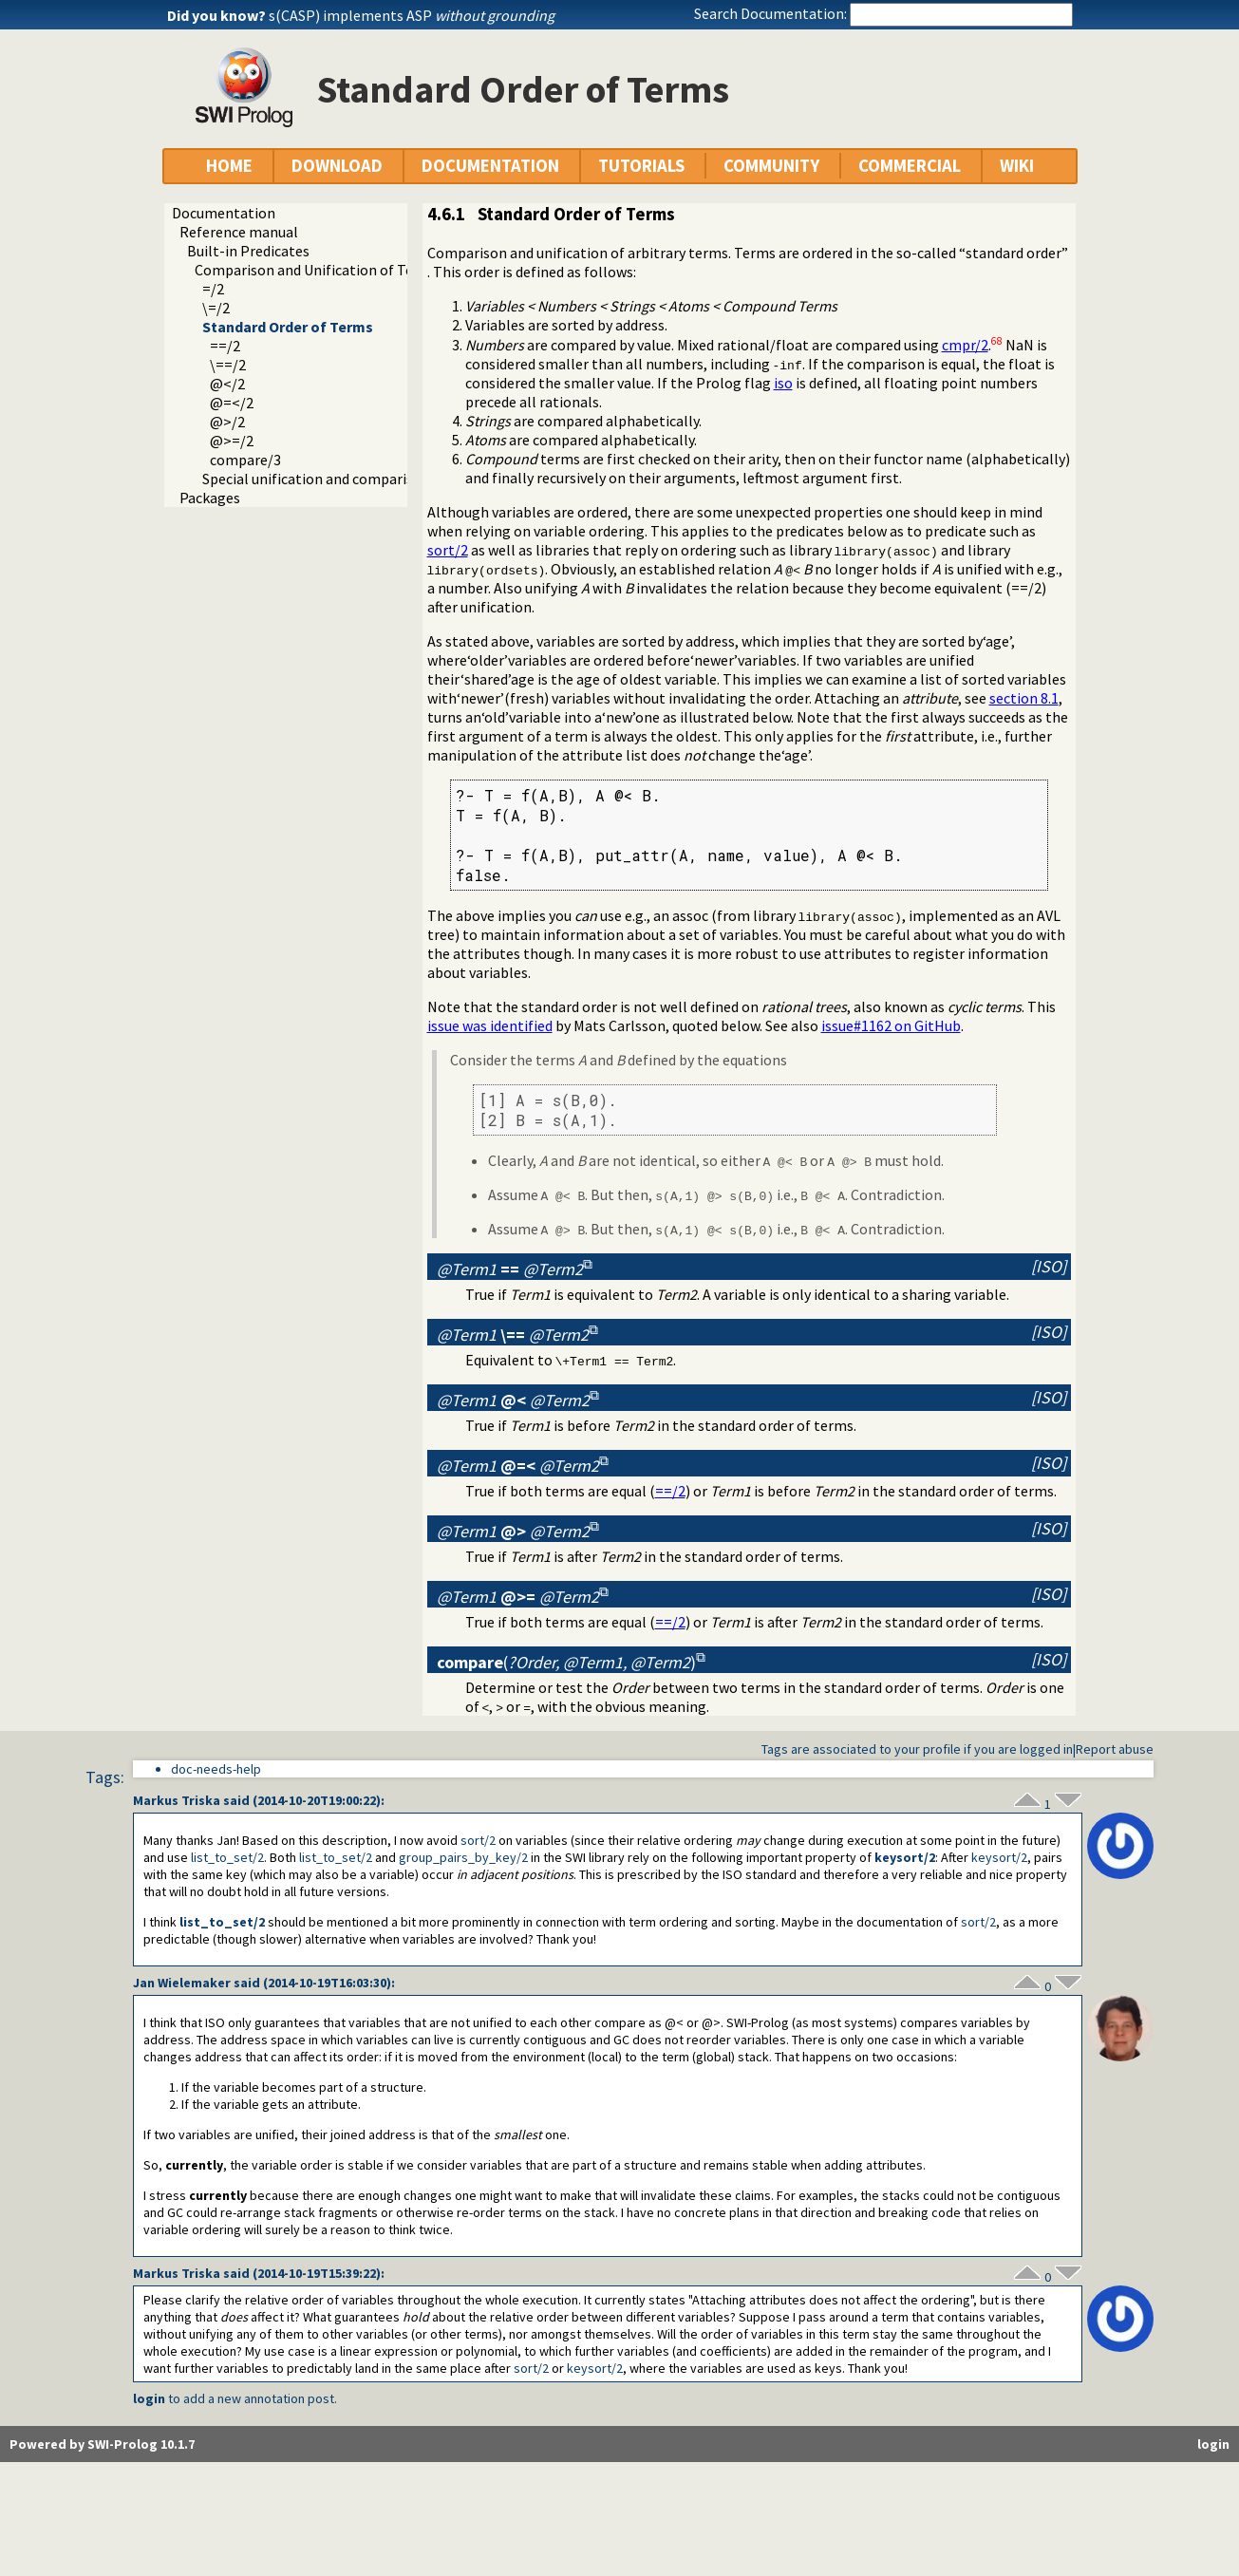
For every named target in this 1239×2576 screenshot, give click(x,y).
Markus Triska (176, 1800)
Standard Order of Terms (287, 326)
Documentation (223, 212)
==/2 (225, 345)
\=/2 (216, 307)
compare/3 (245, 459)
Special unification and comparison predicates (351, 478)
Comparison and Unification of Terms (317, 269)
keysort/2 (904, 1857)
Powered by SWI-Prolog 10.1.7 (102, 2444)
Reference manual (238, 231)
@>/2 (227, 421)
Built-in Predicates (248, 250)
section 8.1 (1024, 697)
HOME (229, 166)
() (566, 1662)
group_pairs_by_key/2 (463, 1857)
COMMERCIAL (909, 166)
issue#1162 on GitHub (891, 1025)
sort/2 (447, 549)
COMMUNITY (771, 166)
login (149, 2398)
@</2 (227, 383)
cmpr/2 (965, 344)
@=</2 (231, 402)
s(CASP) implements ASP (411, 15)
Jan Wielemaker (182, 1982)
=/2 (213, 288)
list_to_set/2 (227, 1857)
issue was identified (490, 1025)
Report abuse (1115, 1749)
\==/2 (228, 364)
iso (783, 382)
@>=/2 (231, 440)
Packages (209, 497)
